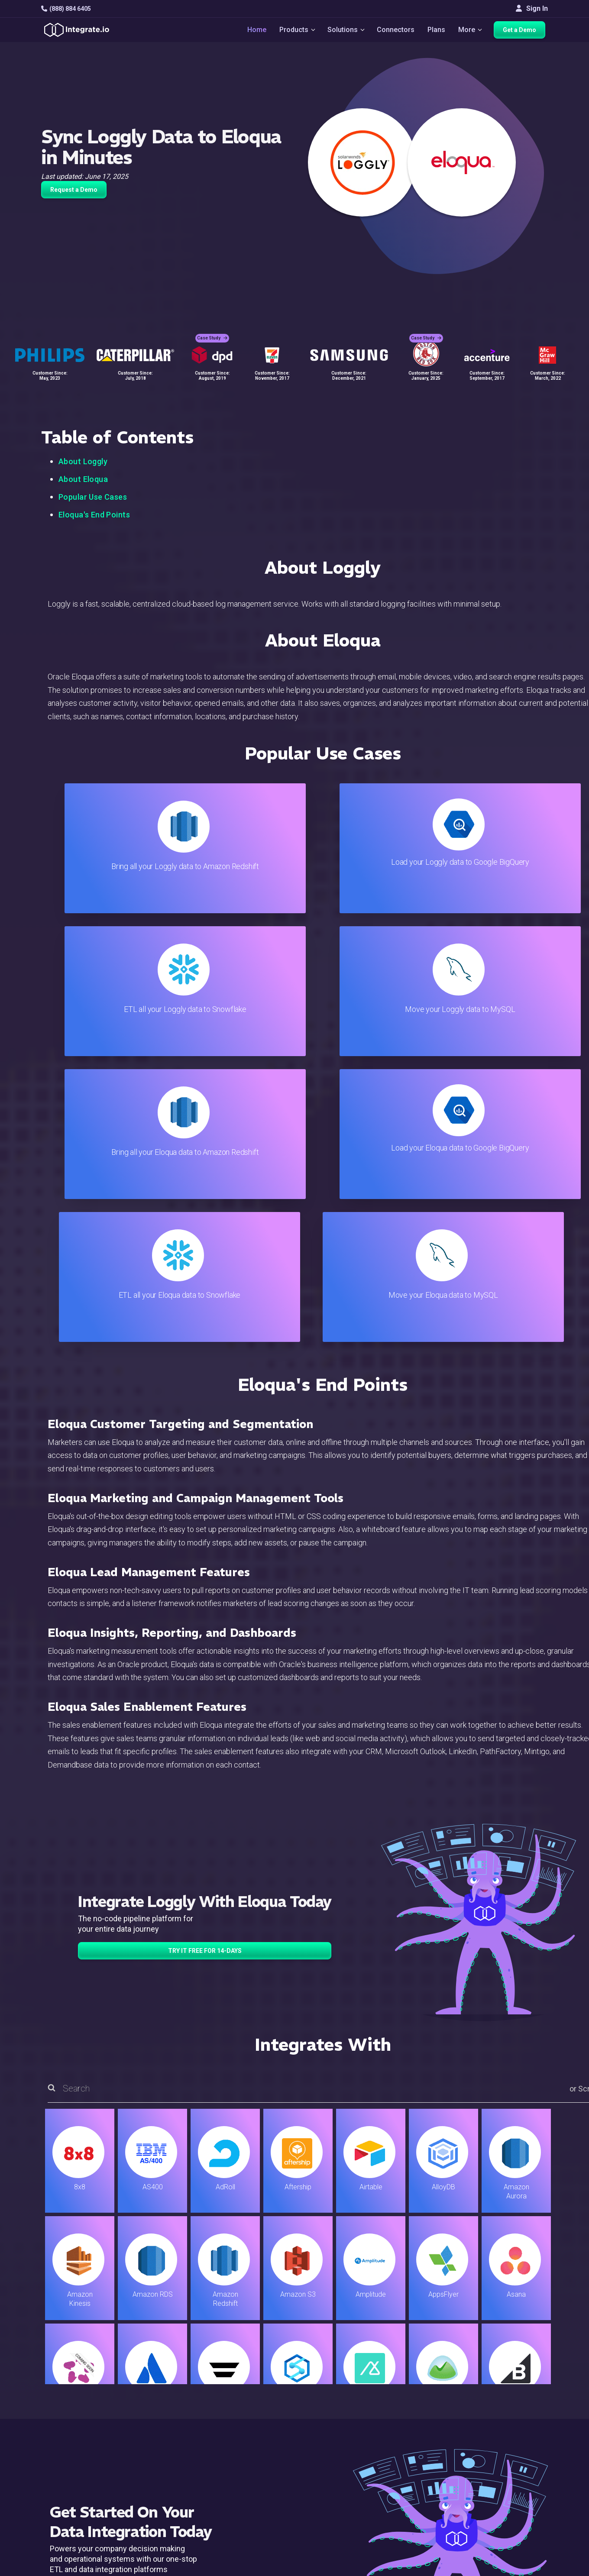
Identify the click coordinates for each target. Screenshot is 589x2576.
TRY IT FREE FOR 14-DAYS (205, 1664)
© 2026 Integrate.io (67, 2567)
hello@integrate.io (78, 2442)
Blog (331, 2420)
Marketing (170, 2467)
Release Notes (178, 2513)
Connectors (396, 31)
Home (253, 31)
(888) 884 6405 (66, 8)
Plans (437, 31)
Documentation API (353, 2478)
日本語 (510, 2521)
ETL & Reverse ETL (184, 2431)
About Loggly (82, 461)
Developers (173, 2502)
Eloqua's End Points (94, 514)
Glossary (337, 2525)
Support (167, 2490)
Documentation (347, 2467)
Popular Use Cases (92, 496)
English (511, 2509)
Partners (513, 2467)
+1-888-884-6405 (77, 2468)
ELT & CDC (171, 2443)
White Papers (520, 2431)
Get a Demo (522, 31)
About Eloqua (83, 479)
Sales (164, 2478)
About (509, 2455)
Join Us (511, 2478)
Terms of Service (524, 2567)
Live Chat (338, 2431)
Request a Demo (73, 189)
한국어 (510, 2533)
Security (336, 2490)
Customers (517, 2420)
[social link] (46, 2487)
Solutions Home (179, 2420)
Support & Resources (356, 2443)
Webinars (514, 2443)
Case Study (212, 333)
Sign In (532, 8)
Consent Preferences (356, 2537)
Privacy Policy (346, 2513)
